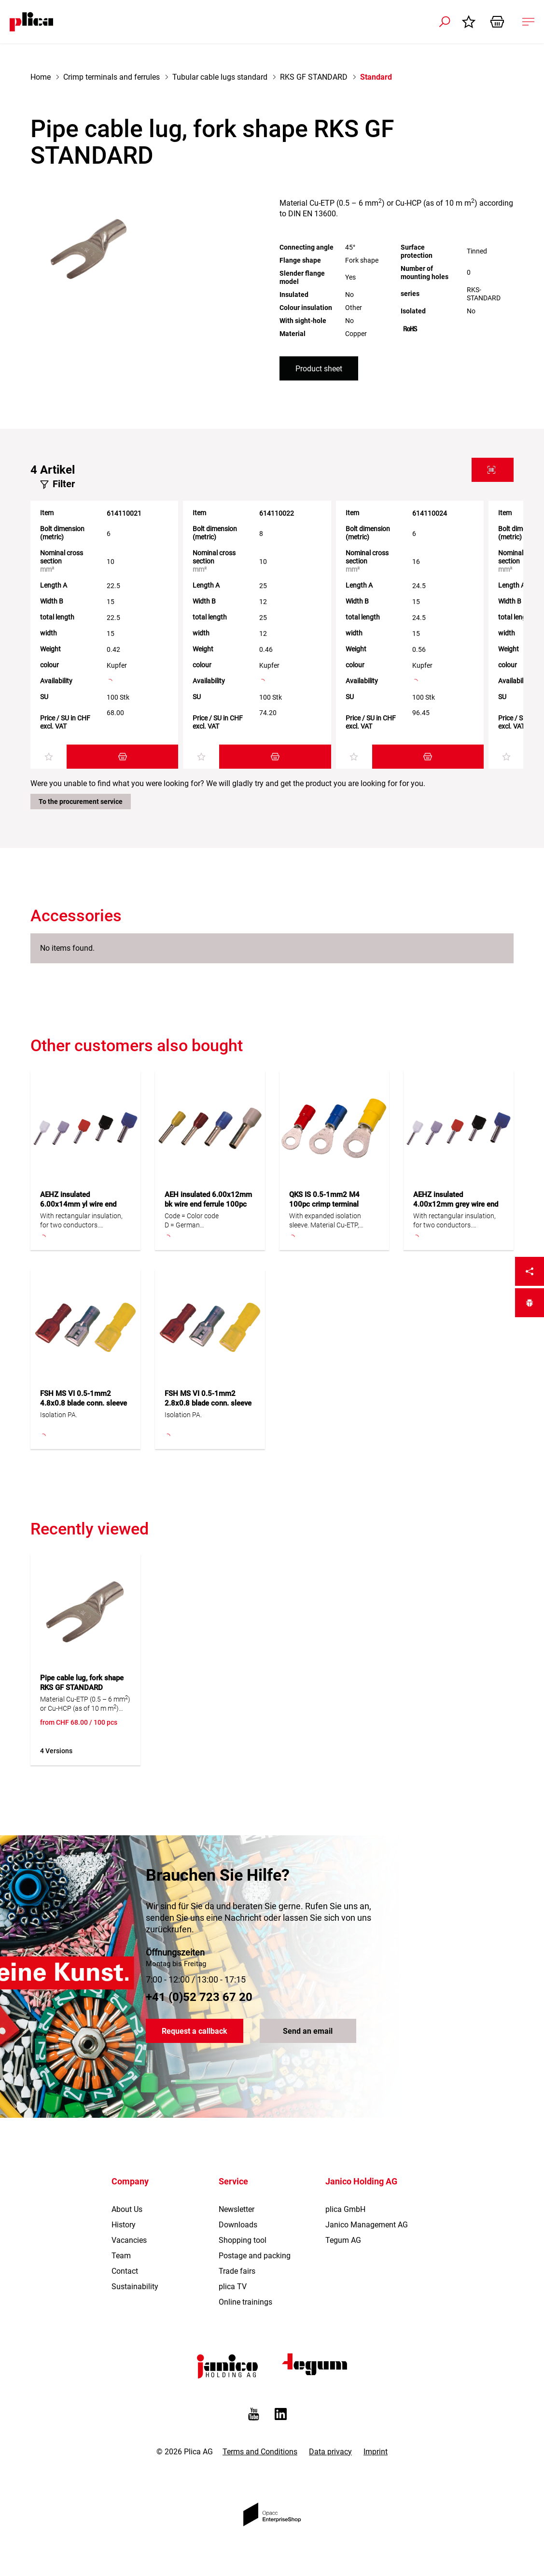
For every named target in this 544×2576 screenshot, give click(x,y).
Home (40, 77)
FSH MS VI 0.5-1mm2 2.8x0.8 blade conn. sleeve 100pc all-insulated (208, 1403)
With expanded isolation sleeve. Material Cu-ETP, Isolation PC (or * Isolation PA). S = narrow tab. (328, 1221)
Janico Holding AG (361, 2189)
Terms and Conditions (260, 2459)
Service (233, 2189)
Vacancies (129, 2248)
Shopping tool (242, 2248)
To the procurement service (81, 801)
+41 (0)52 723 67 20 (199, 2005)
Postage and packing (255, 2263)
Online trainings (245, 2310)
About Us (127, 2217)
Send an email (308, 2039)
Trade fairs (237, 2279)
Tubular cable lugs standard (219, 77)
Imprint (375, 2459)
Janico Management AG (366, 2233)
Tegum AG (343, 2248)
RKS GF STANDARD (314, 77)
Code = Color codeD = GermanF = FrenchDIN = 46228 (192, 1221)
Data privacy (330, 2459)
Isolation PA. (58, 1415)
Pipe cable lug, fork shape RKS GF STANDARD (82, 1683)
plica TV (233, 2294)
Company (130, 2189)
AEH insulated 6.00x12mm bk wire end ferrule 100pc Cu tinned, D (208, 1204)
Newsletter (236, 2217)
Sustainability (135, 2294)
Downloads (238, 2233)
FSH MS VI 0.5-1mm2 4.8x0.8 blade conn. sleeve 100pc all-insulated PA (83, 1403)
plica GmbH (345, 2217)
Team (121, 2263)
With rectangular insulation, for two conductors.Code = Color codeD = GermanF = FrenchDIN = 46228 (81, 1221)
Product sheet (318, 368)
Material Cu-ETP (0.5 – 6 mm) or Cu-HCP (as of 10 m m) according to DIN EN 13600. (85, 1704)
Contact (125, 2279)
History (124, 2233)
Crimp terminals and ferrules (111, 77)
